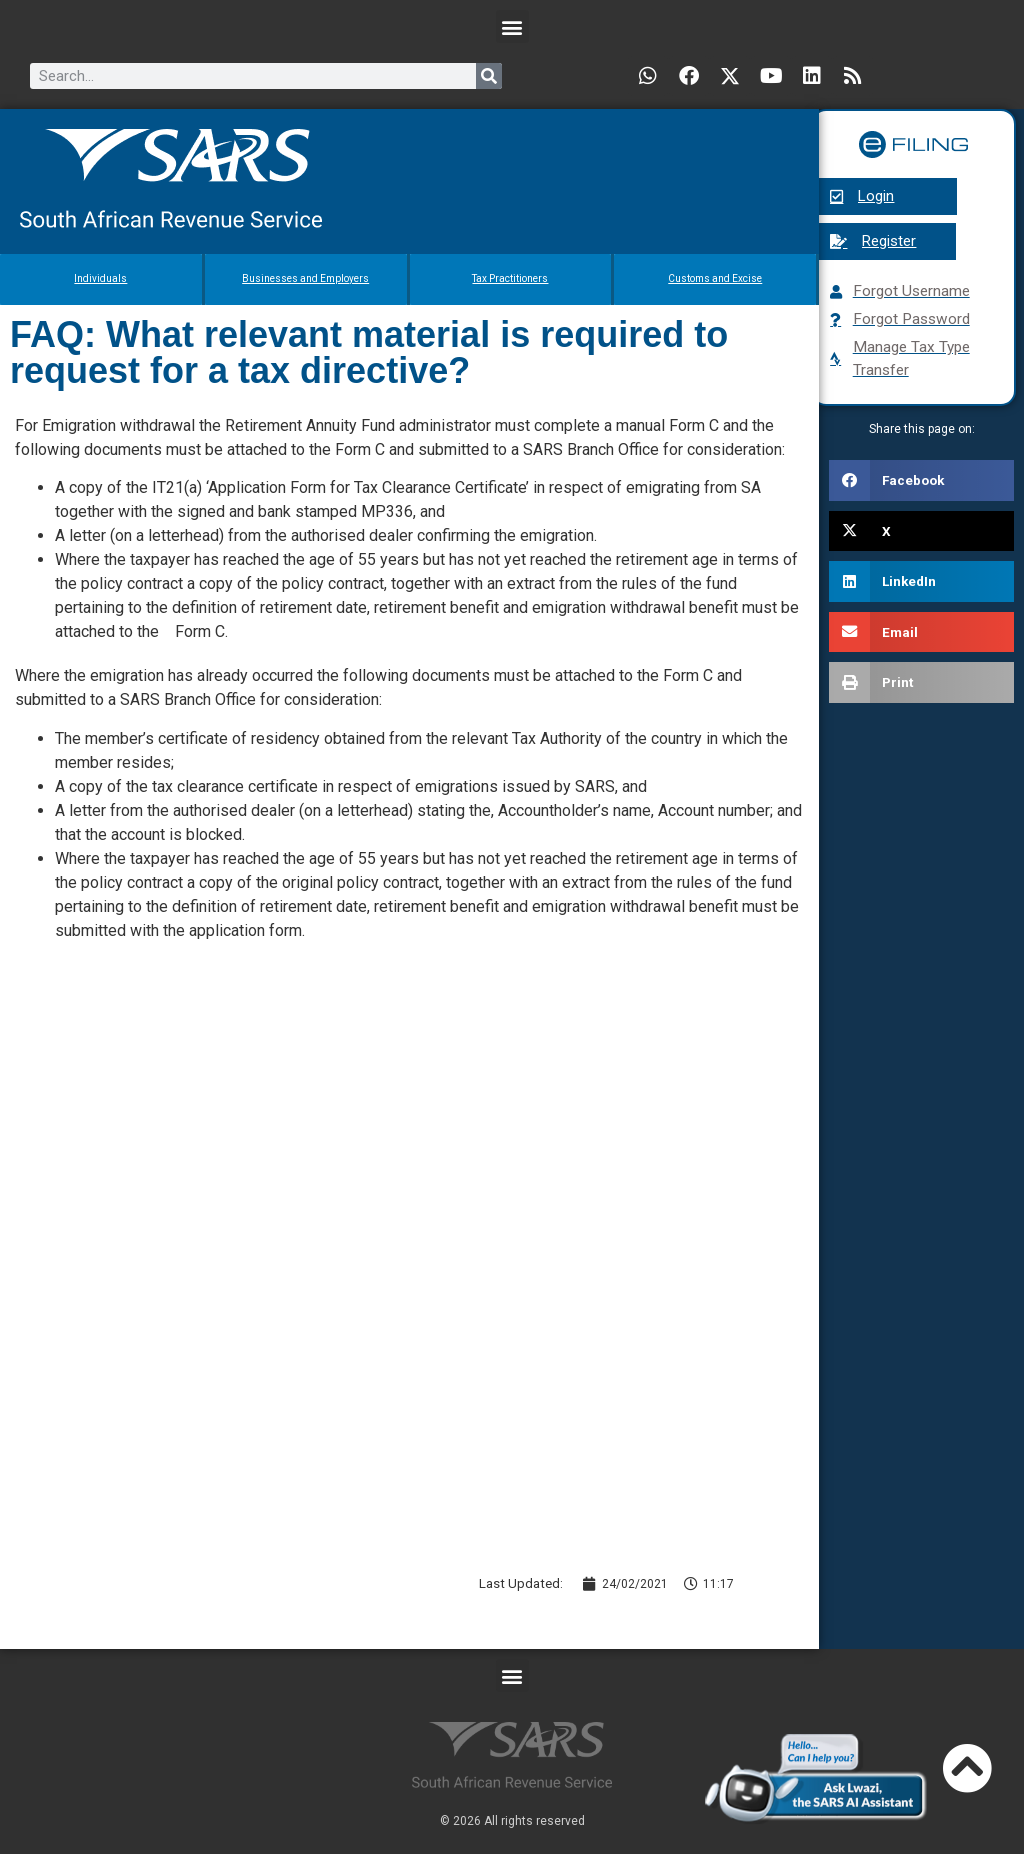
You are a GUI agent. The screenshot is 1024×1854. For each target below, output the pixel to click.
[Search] (489, 76)
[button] (512, 26)
